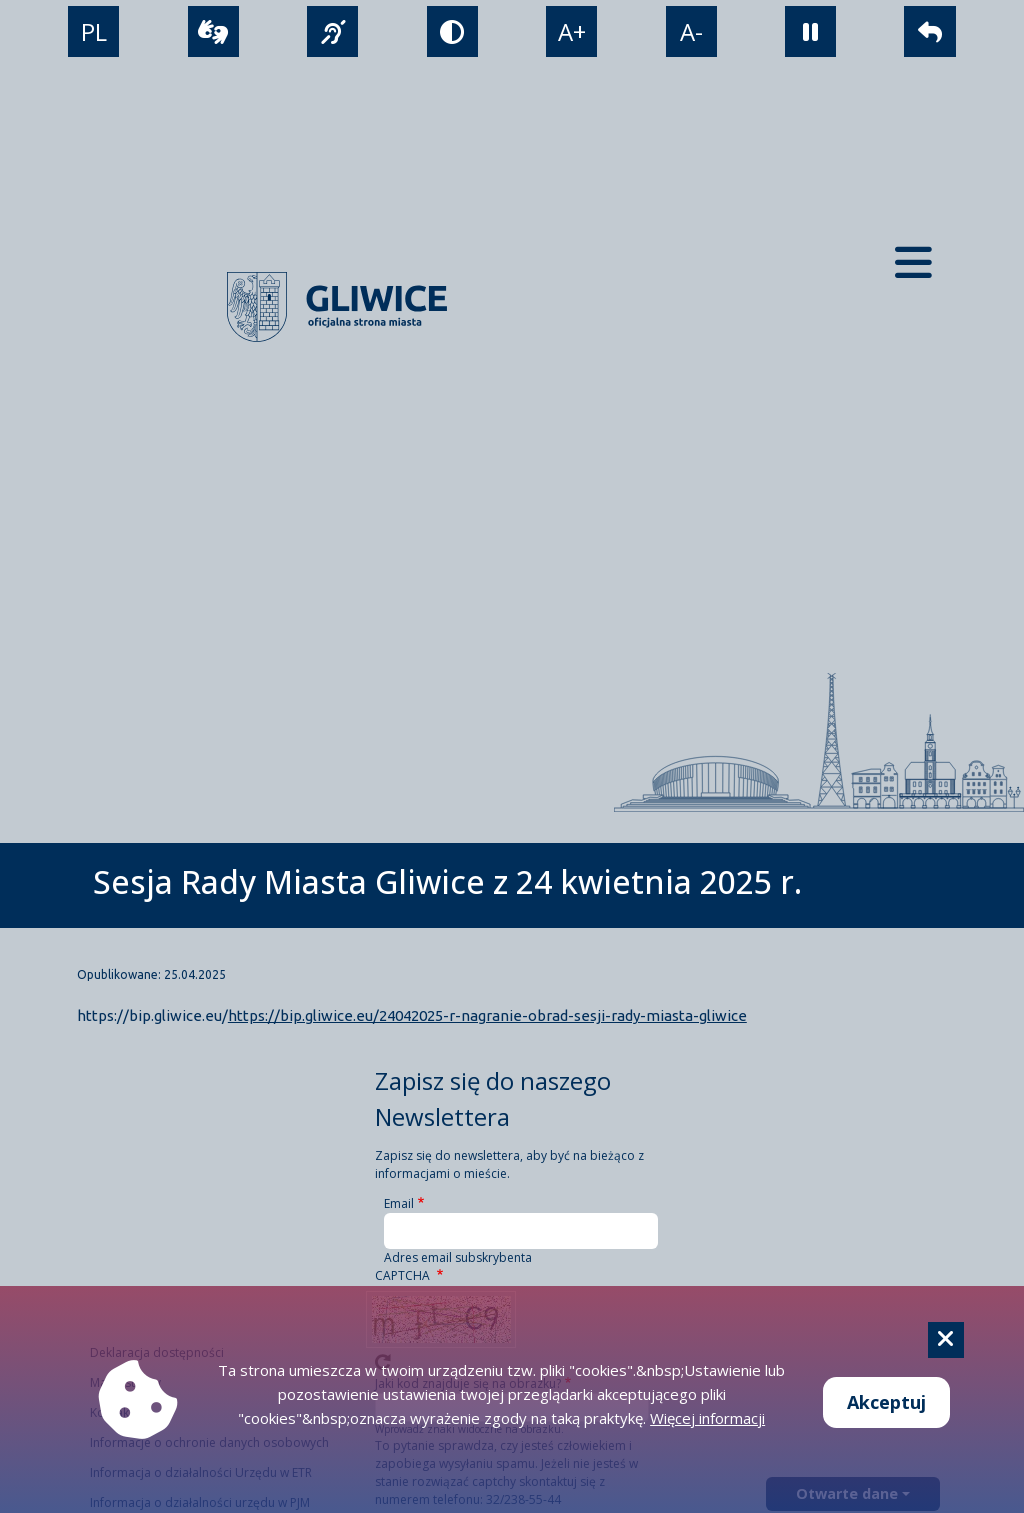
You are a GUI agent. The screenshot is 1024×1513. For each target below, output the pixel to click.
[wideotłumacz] (213, 31)
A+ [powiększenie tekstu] (572, 31)
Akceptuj (886, 1402)
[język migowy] (332, 31)
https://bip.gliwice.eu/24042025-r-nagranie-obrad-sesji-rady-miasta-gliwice (487, 1015)
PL (94, 31)
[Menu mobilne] (913, 262)
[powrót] (929, 31)
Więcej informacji (707, 1418)
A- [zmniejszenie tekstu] (691, 31)
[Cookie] (946, 1340)
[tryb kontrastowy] (452, 31)
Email (399, 1203)
